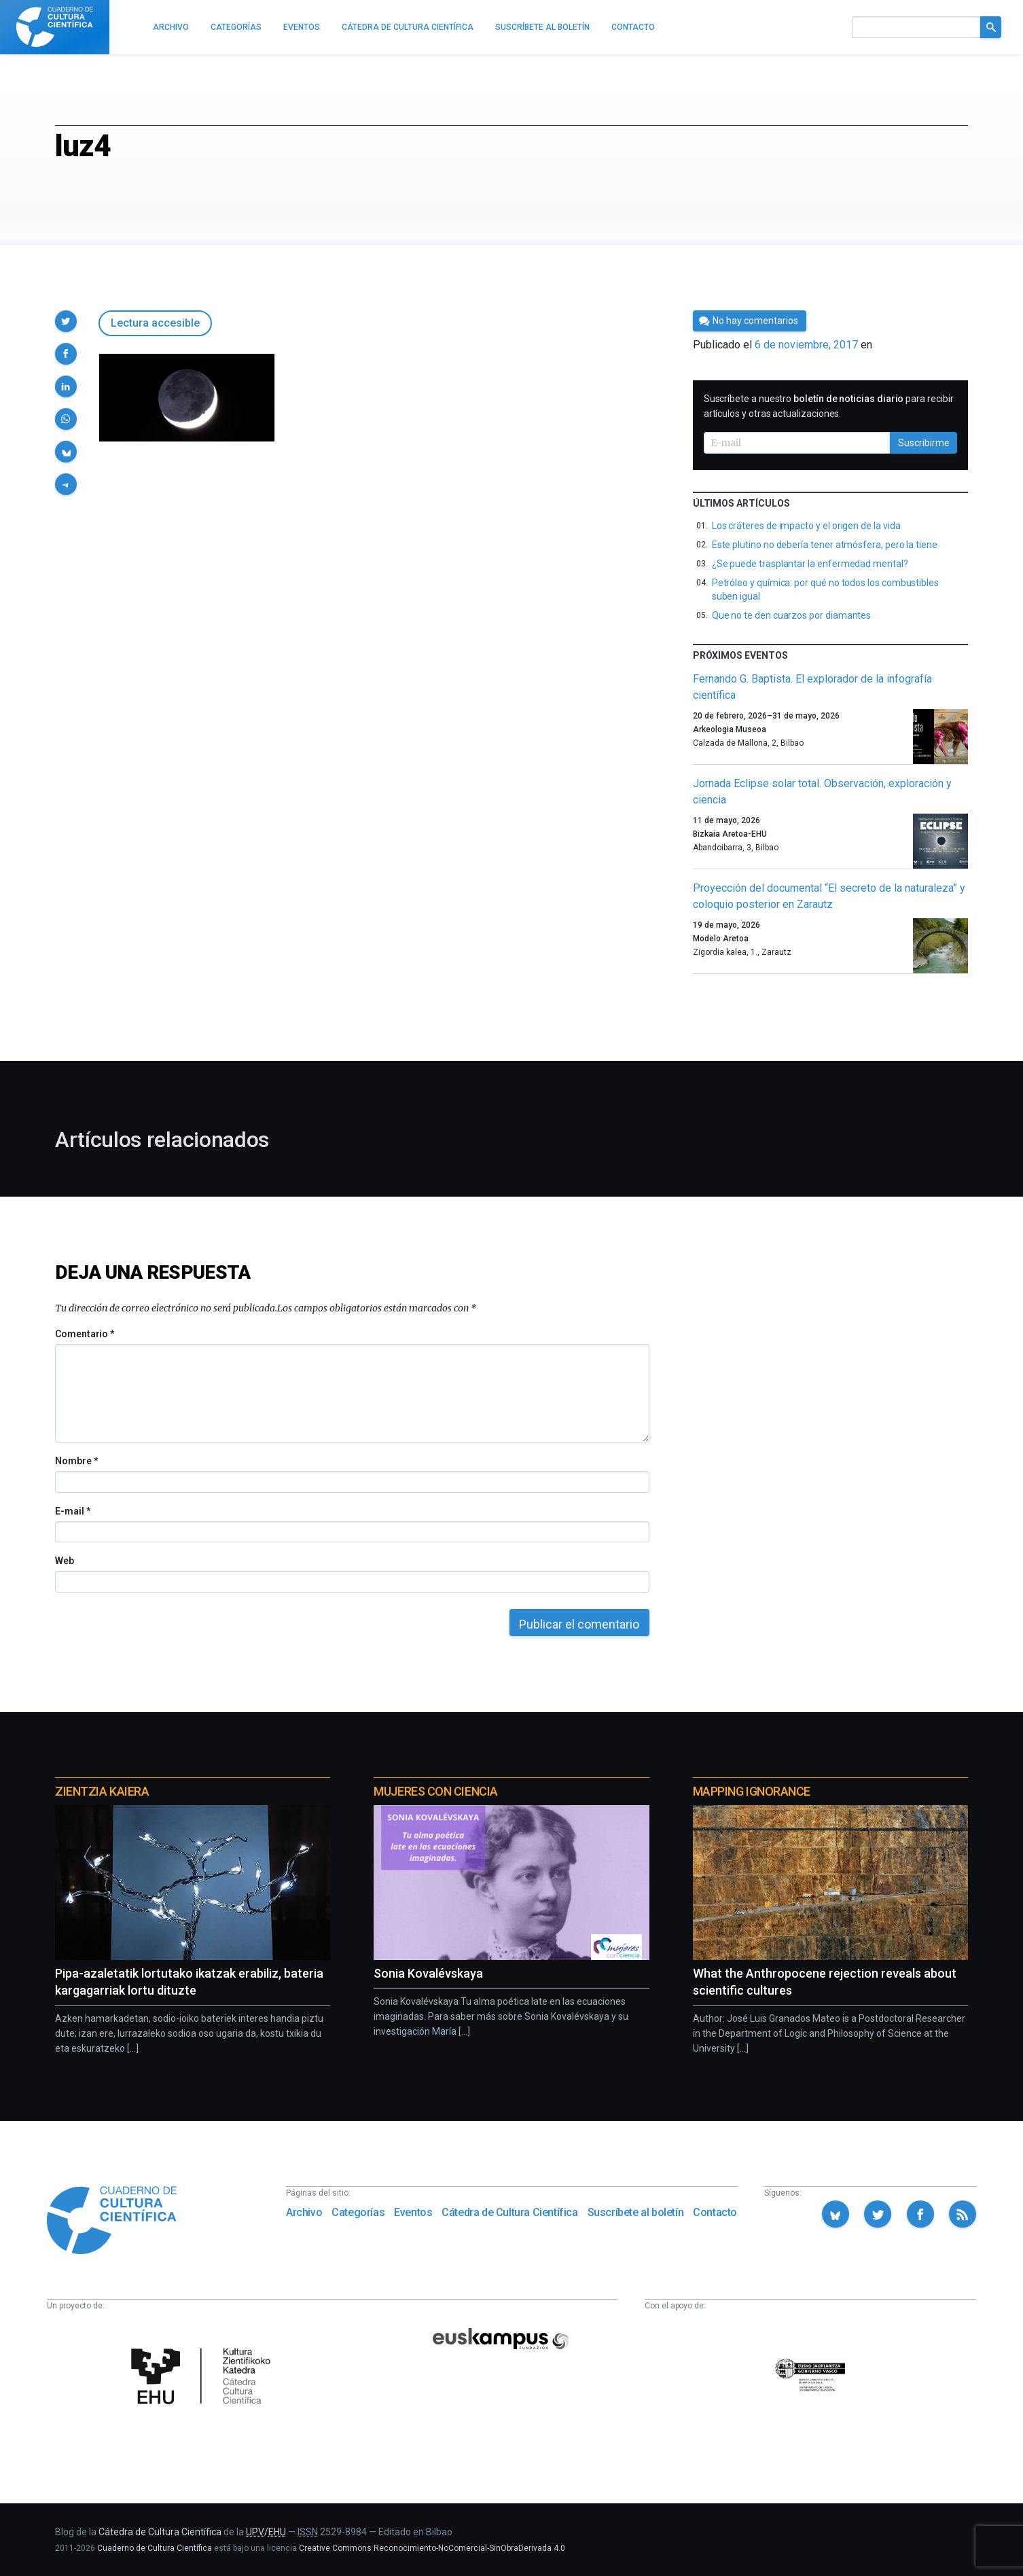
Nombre (76, 1460)
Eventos (413, 2212)
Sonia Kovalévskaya (428, 1973)
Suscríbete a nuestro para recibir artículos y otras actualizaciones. (829, 406)
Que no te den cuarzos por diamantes (792, 615)
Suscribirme (924, 442)
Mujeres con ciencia (435, 1791)
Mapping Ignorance (751, 1791)
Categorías (357, 2212)
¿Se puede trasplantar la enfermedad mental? (810, 563)
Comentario (84, 1333)
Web (64, 1560)
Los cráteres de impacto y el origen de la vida (806, 525)
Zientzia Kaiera (102, 1791)
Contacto (715, 2212)
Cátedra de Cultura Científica (509, 2212)
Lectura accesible (155, 322)
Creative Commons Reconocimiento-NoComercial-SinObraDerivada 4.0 (432, 2548)
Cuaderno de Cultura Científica (154, 2548)
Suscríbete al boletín (636, 2212)
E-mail (72, 1511)
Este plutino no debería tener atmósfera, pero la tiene (824, 544)
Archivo (304, 2212)
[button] (66, 321)
